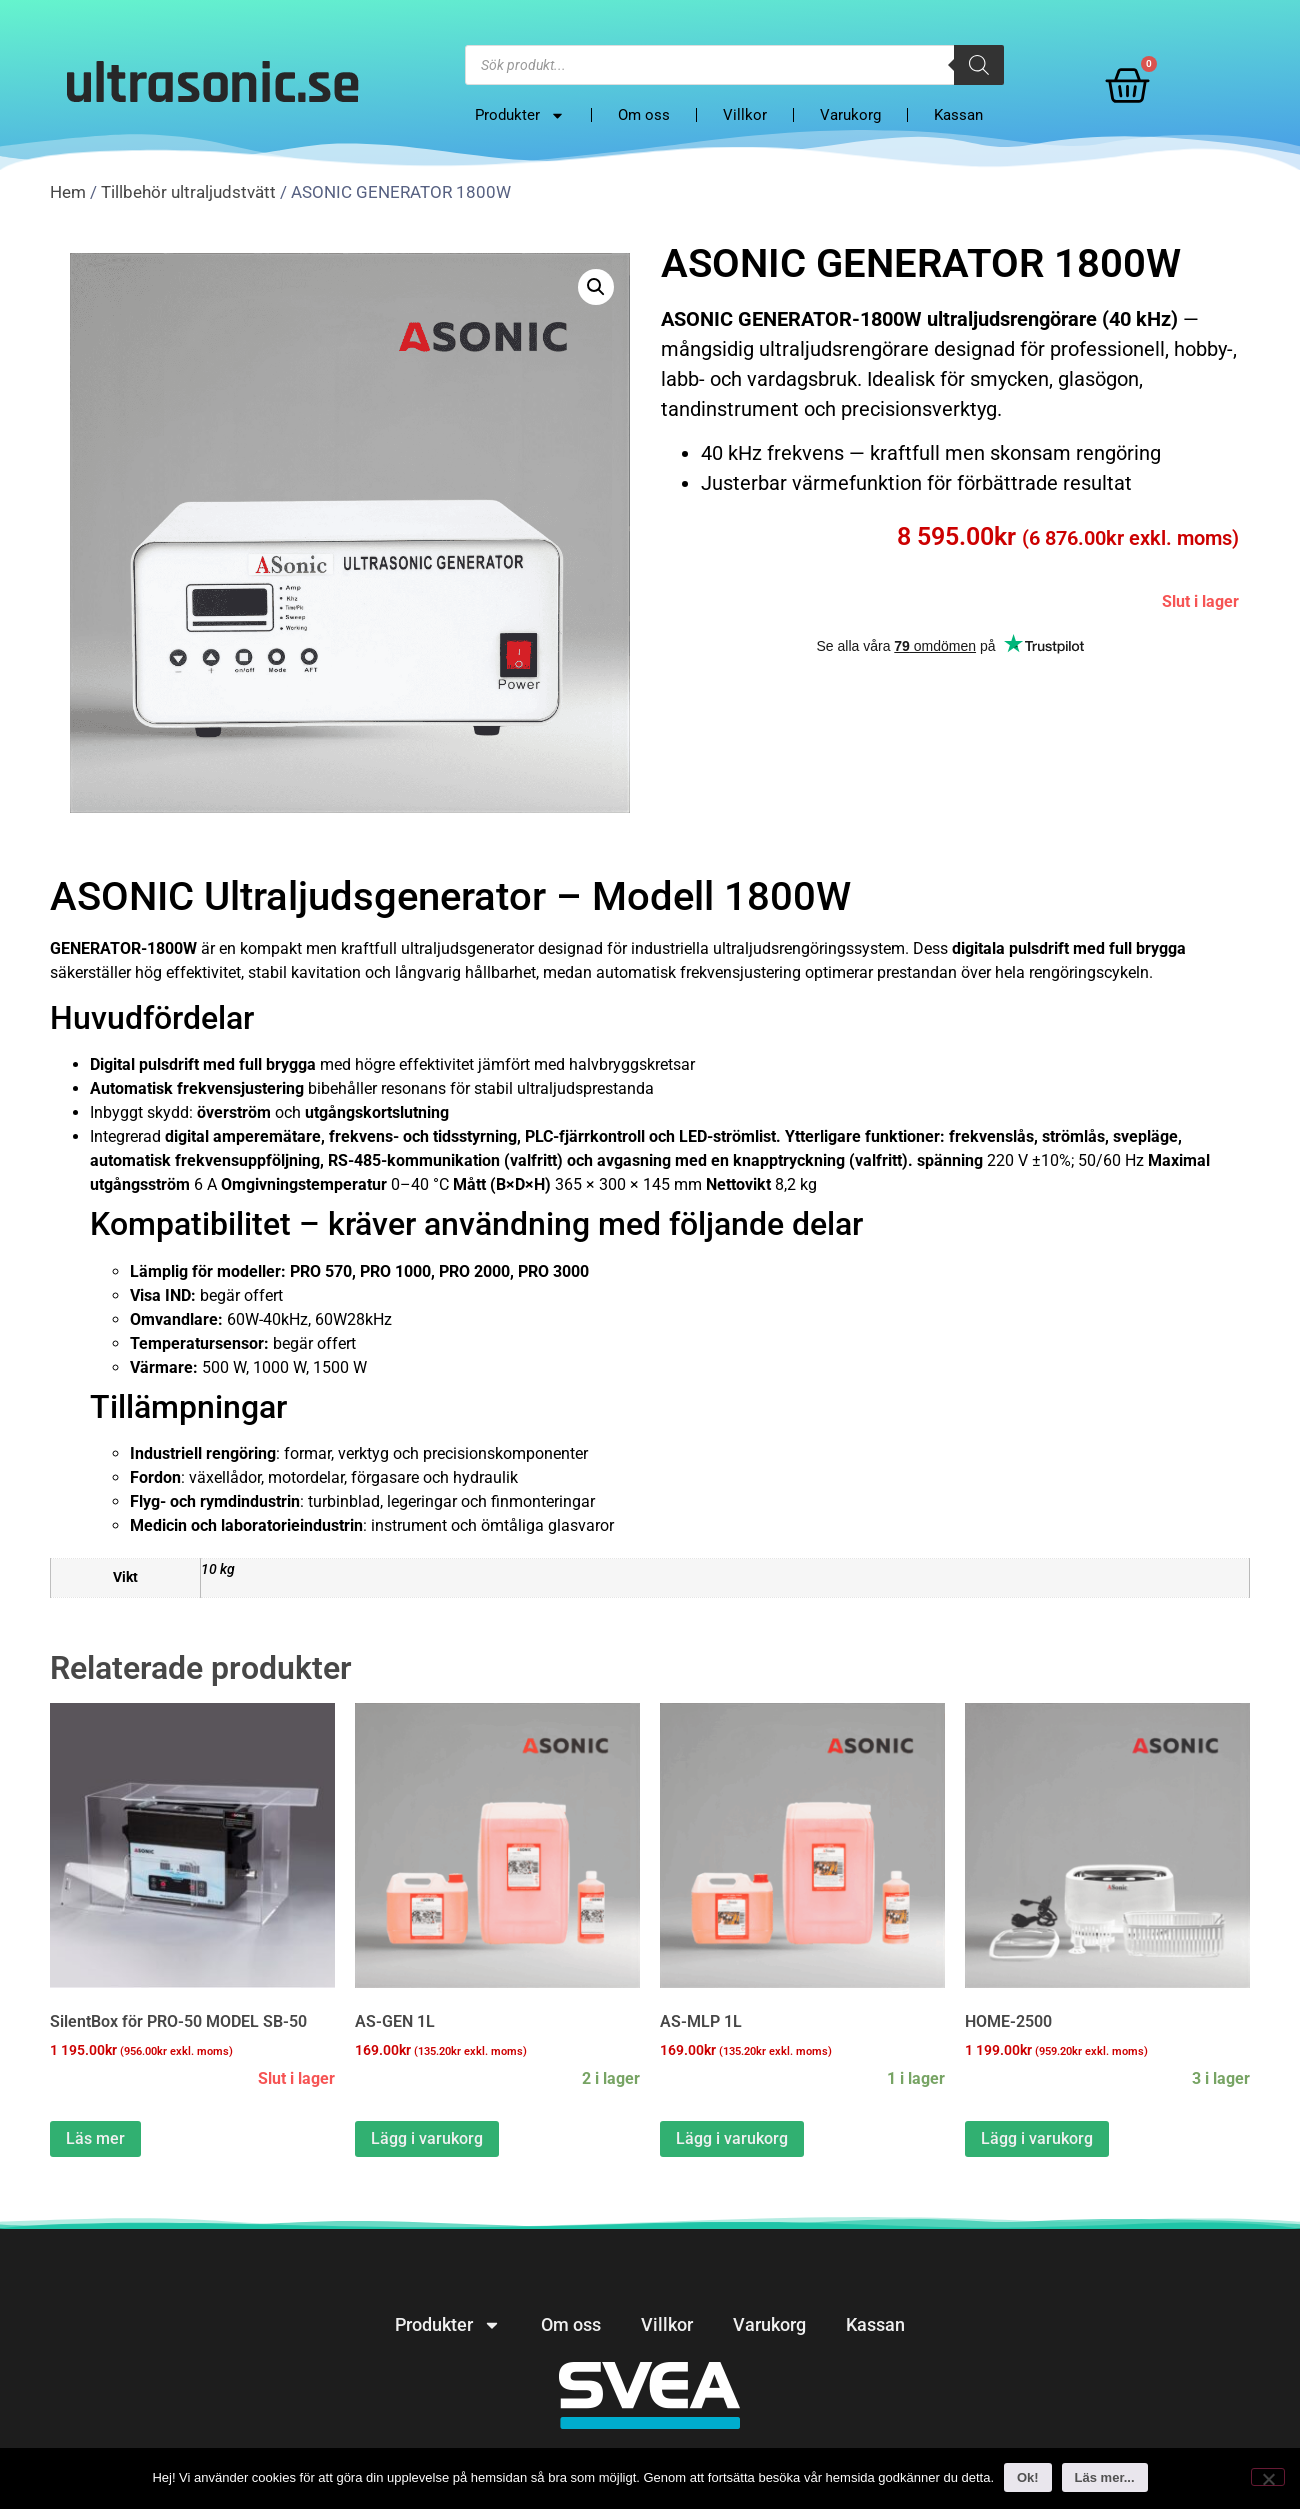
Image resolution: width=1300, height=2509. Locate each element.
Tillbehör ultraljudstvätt (188, 192)
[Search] (979, 65)
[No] (1268, 2477)
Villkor (745, 115)
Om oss (644, 115)
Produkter (520, 115)
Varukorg (850, 115)
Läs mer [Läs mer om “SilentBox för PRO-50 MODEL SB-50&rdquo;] (95, 2138)
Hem (68, 192)
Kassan (958, 115)
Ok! (1028, 2477)
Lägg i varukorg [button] (427, 2138)
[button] (596, 287)
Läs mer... (1105, 2477)
